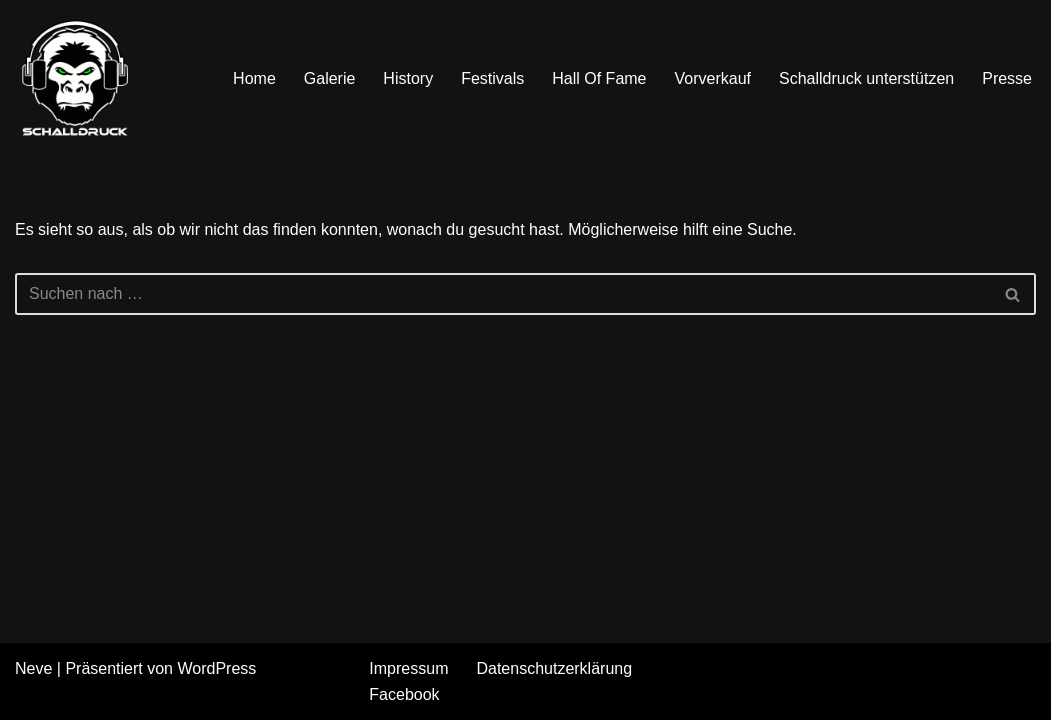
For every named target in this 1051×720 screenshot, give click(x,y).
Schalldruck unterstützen (866, 78)
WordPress (216, 668)
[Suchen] (503, 294)
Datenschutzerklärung (554, 668)
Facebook (404, 694)
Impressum (408, 668)
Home (254, 78)
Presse (1007, 78)
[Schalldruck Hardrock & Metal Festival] (75, 78)
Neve (33, 668)
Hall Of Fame (599, 78)
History (408, 78)
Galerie (330, 78)
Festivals (492, 78)
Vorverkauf (713, 78)
